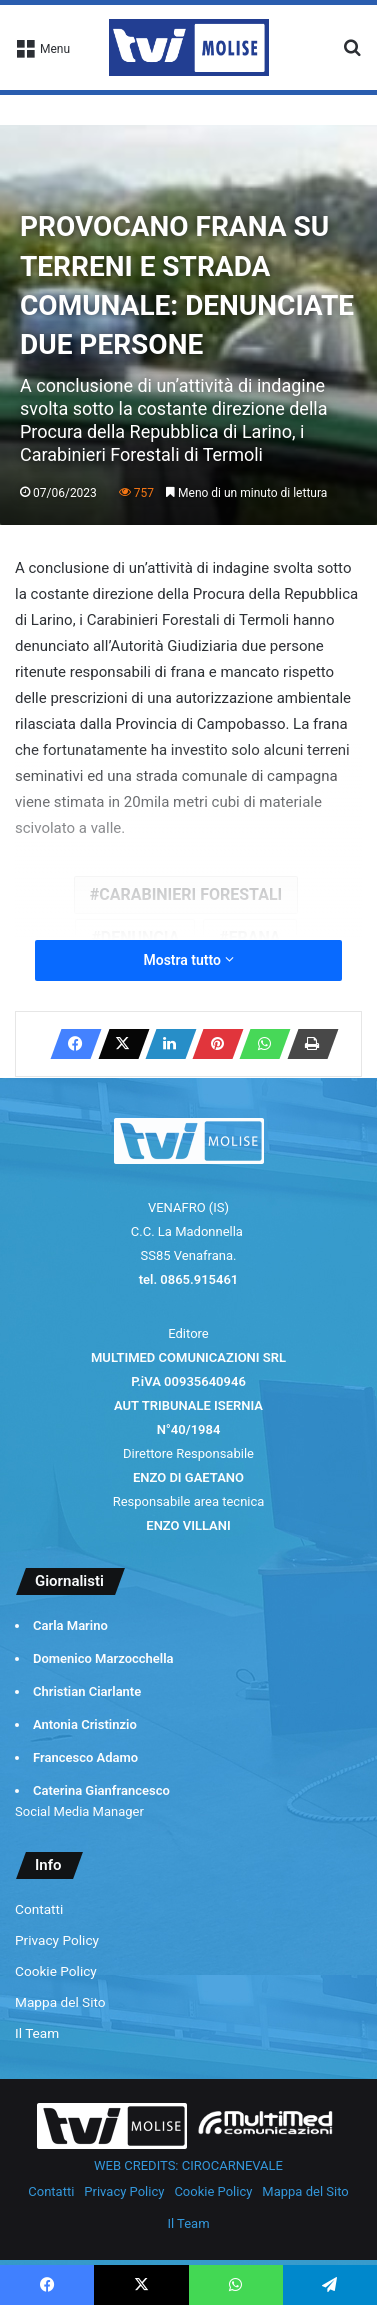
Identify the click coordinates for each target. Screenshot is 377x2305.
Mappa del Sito (60, 2002)
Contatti (39, 1909)
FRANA (255, 937)
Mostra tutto (188, 960)
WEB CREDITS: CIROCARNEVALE (188, 2165)
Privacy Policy (57, 1940)
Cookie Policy (56, 1971)
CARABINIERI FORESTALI (190, 894)
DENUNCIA (140, 937)
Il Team (37, 2033)
